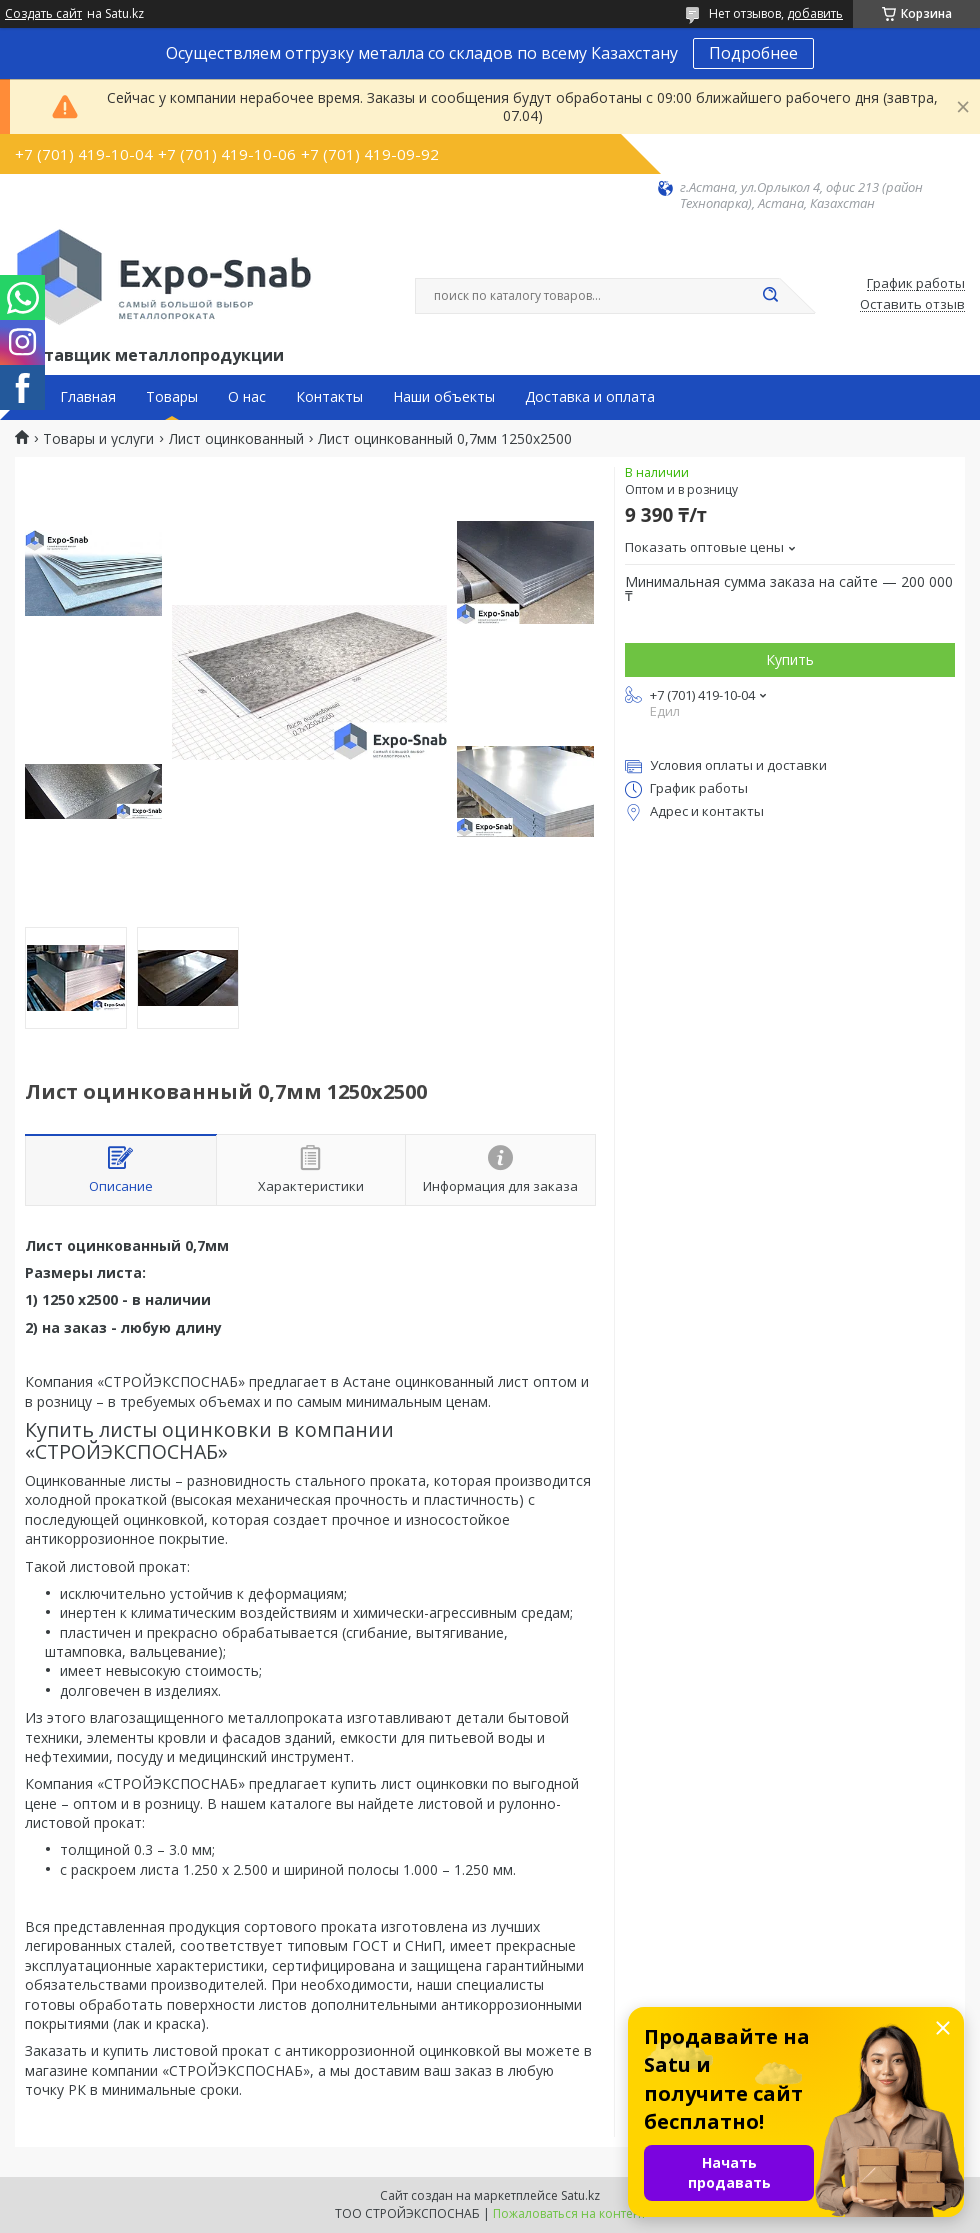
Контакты (329, 397)
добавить (815, 13)
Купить (790, 659)
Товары (172, 397)
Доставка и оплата (590, 397)
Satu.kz (580, 2195)
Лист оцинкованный (236, 439)
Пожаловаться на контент (569, 2213)
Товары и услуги (98, 439)
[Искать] (770, 296)
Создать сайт (43, 14)
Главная (88, 397)
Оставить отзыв (912, 305)
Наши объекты (444, 397)
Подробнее (753, 53)
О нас (247, 397)
